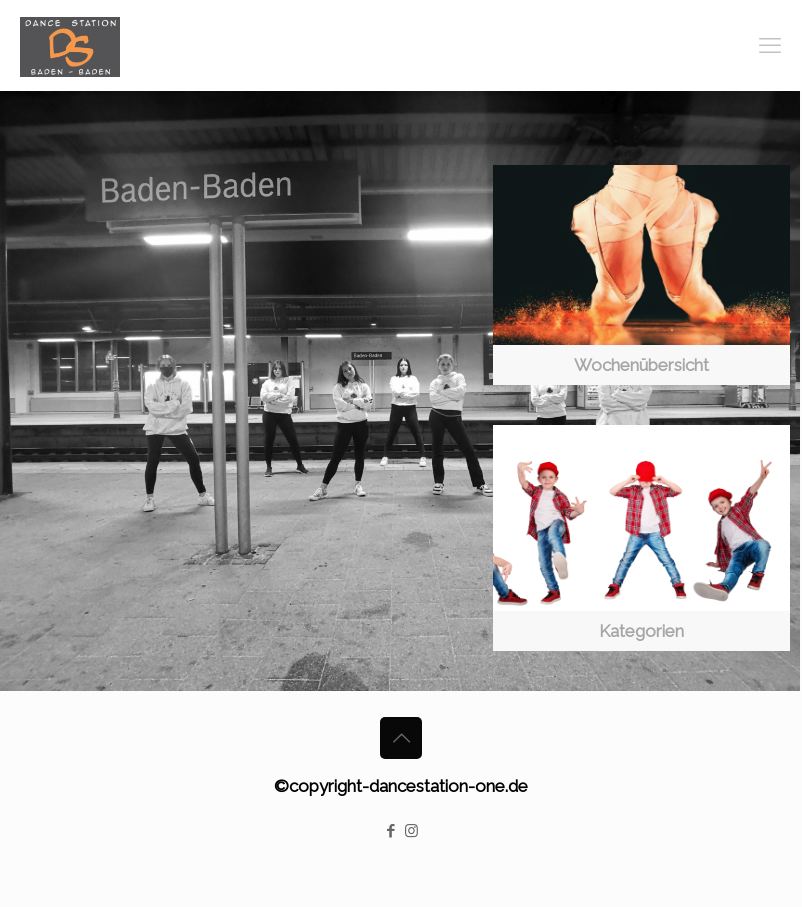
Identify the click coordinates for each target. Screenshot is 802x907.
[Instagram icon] (411, 831)
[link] (641, 275)
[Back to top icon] (401, 738)
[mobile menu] (770, 45)
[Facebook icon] (390, 831)
